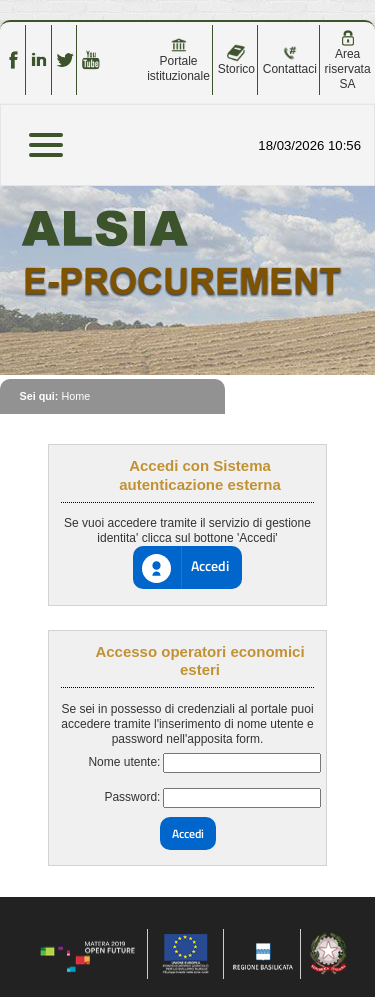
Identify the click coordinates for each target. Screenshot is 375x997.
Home (75, 396)
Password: (132, 797)
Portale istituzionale (178, 60)
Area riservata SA (348, 60)
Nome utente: (124, 762)
